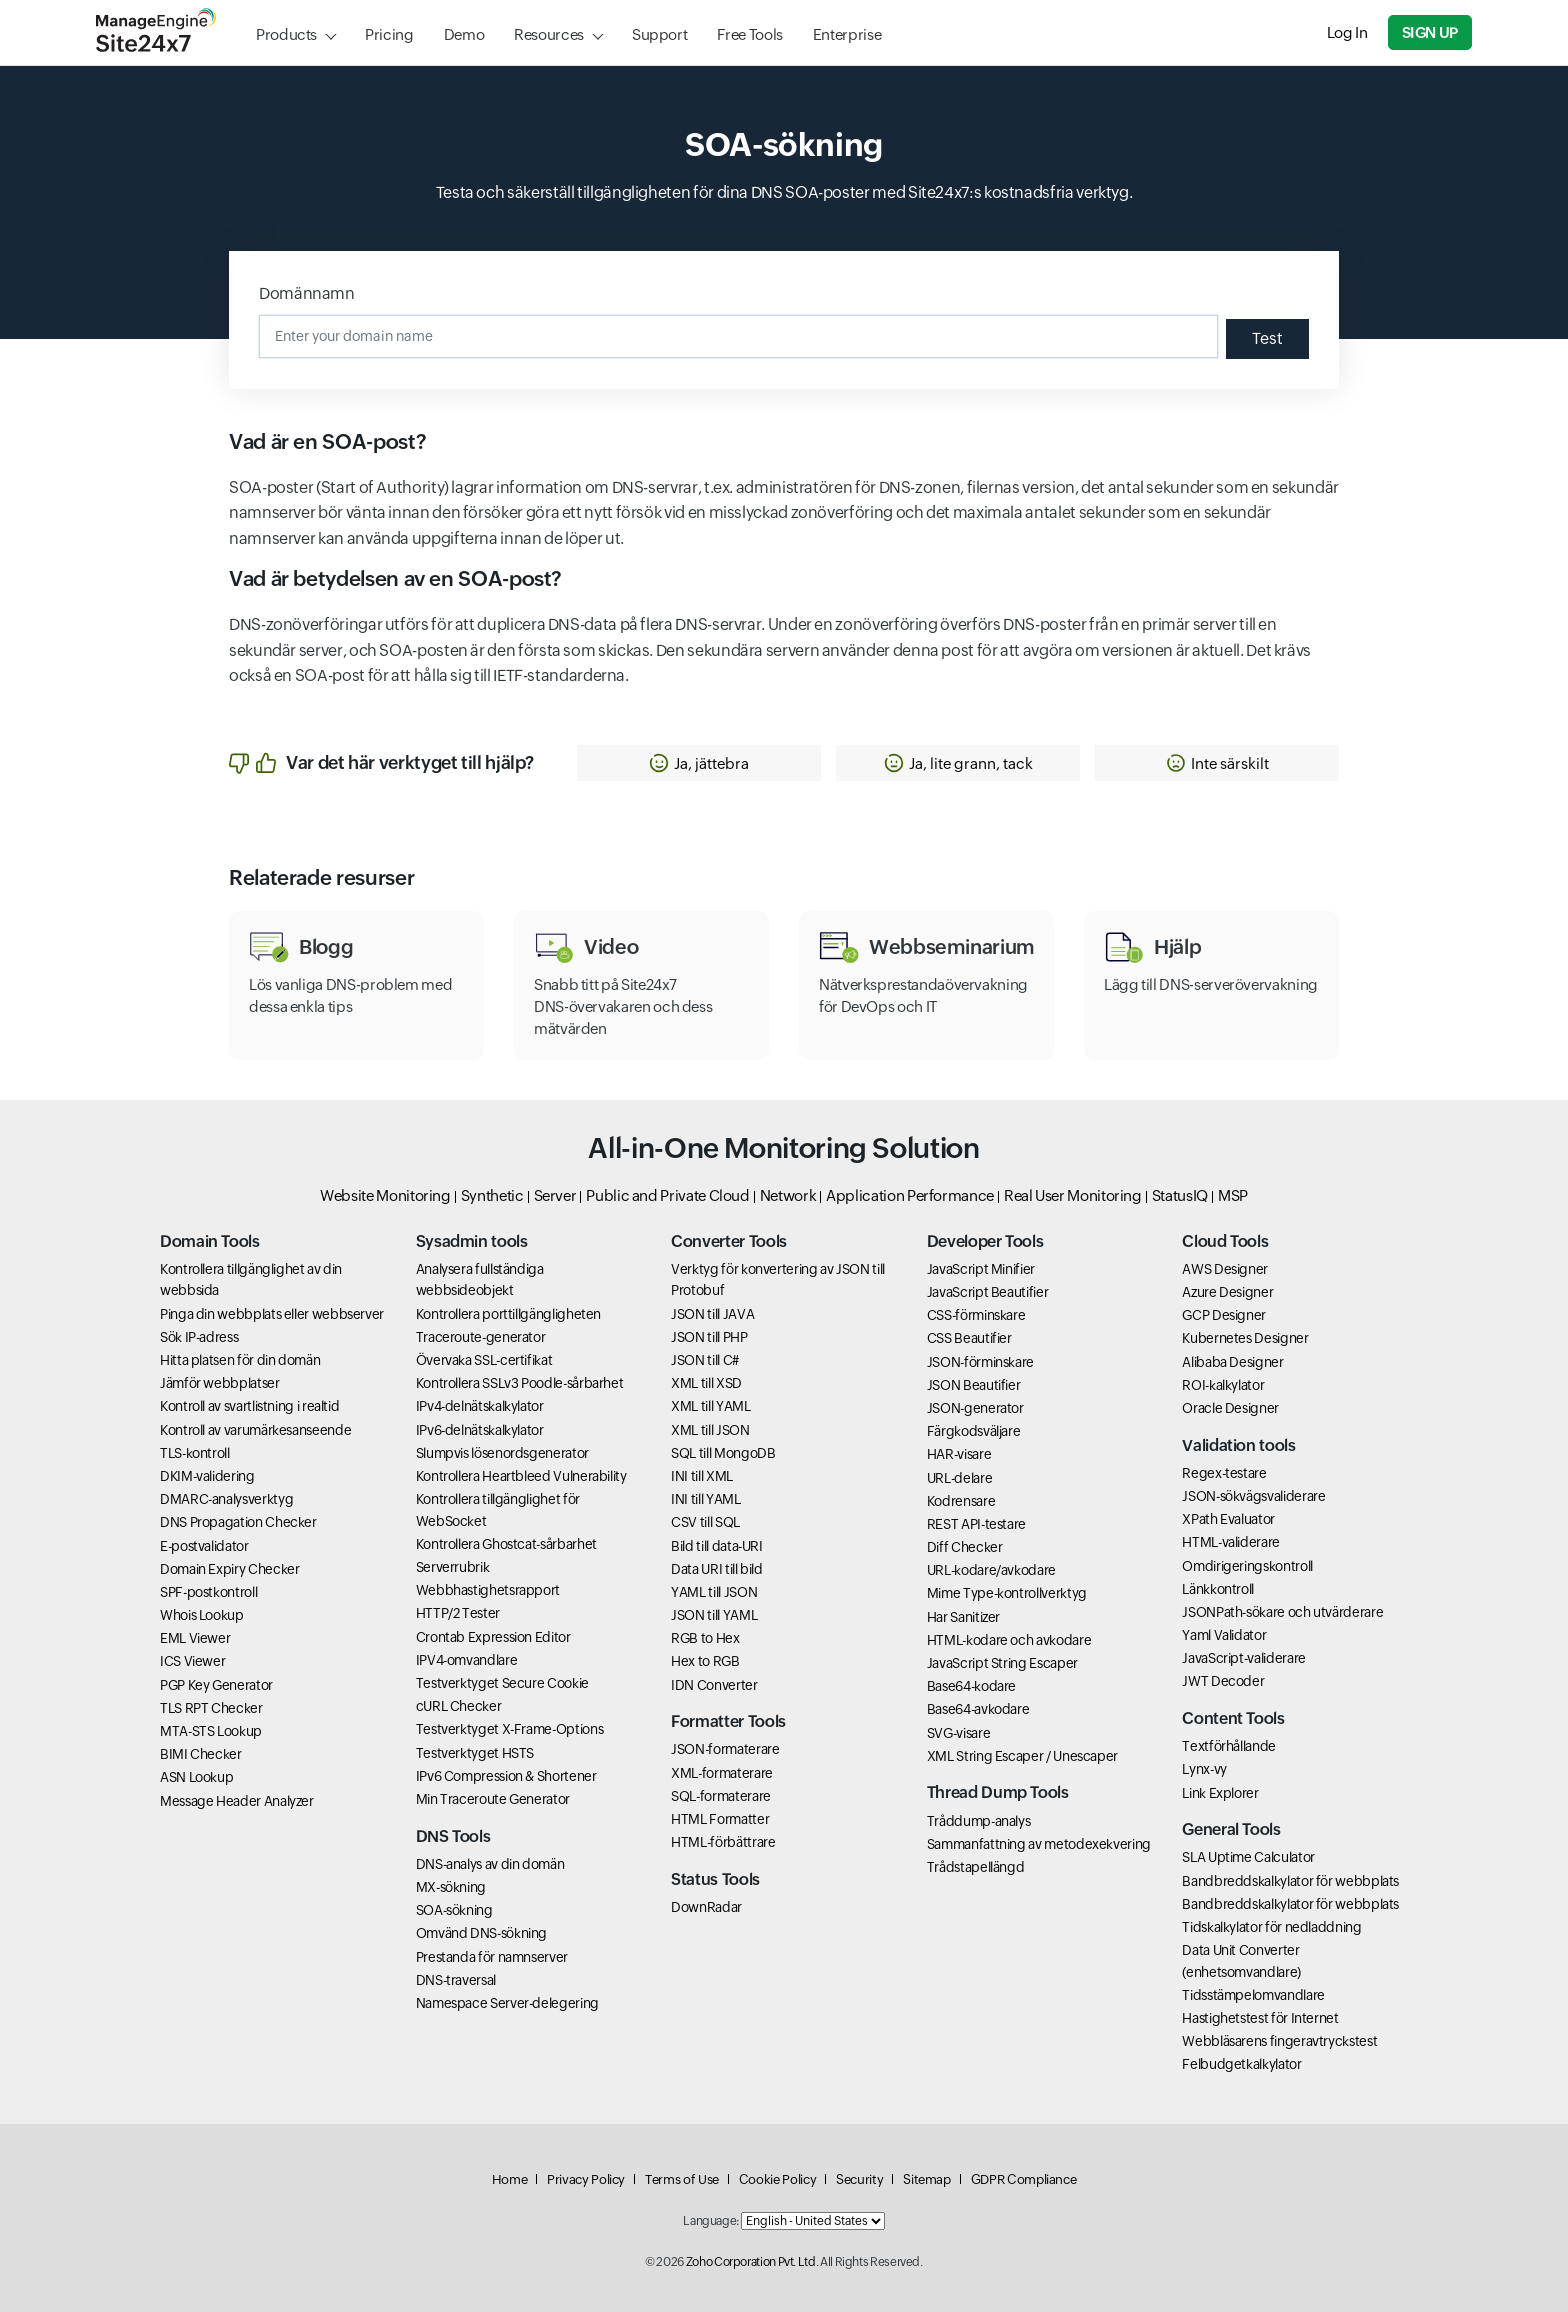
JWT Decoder (1223, 1681)
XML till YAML (710, 1406)
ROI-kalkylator (1223, 1385)
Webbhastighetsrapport (488, 1590)
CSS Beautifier (969, 1338)
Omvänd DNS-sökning (482, 1933)
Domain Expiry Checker (229, 1569)
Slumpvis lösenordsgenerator (502, 1453)
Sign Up (1430, 32)
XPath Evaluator (1228, 1519)
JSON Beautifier (974, 1385)
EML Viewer (195, 1638)
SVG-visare (958, 1733)
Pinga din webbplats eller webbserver (272, 1314)
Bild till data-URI (717, 1546)
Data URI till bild (717, 1569)
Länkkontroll (1218, 1589)
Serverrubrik (453, 1567)
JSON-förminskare (980, 1362)
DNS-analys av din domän (490, 1864)
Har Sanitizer (963, 1617)
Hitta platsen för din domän (240, 1360)
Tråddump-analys (979, 1821)
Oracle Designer (1230, 1408)
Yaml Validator (1224, 1635)
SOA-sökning (454, 1910)
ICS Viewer (192, 1661)
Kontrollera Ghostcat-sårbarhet (506, 1544)
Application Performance (910, 1195)
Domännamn (307, 293)
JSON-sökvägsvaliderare (1253, 1496)
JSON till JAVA (712, 1314)
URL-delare (959, 1478)
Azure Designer (1227, 1292)
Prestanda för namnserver (492, 1957)
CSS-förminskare (976, 1315)
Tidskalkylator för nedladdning (1271, 1927)
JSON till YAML (714, 1615)
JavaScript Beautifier (987, 1292)
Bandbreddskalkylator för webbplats (1290, 1881)
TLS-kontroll (195, 1453)
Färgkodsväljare (974, 1431)
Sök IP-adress (199, 1337)
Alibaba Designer (1232, 1362)
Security (859, 2179)
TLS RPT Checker (211, 1708)
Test (1267, 338)
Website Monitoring (385, 1195)
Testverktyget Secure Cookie (502, 1683)
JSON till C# (705, 1360)
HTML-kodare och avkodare (1009, 1640)
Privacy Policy (586, 2179)
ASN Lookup (196, 1777)
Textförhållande (1229, 1746)
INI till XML (702, 1476)
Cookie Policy (777, 2179)
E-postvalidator (204, 1546)
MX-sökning (451, 1887)
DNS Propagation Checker (238, 1522)
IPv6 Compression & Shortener (506, 1776)
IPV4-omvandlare (467, 1660)
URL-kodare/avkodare (991, 1570)
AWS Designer (1225, 1269)
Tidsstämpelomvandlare (1253, 1995)
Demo (464, 34)
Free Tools (749, 34)
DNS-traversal (456, 1980)
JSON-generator (975, 1408)
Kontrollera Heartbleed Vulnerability (521, 1476)
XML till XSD (706, 1383)
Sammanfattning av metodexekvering (1039, 1844)
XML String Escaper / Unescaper (1022, 1756)
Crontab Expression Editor (493, 1637)
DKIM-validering (207, 1476)
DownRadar (706, 1907)
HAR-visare (959, 1454)
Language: (711, 2221)
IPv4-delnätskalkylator (480, 1406)
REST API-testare (976, 1524)
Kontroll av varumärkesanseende (255, 1430)
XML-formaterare (722, 1773)
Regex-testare (1224, 1473)
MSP (1233, 1195)
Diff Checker (965, 1547)
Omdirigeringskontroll (1247, 1566)
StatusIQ (1180, 1195)
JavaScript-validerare (1243, 1658)
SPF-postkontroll (208, 1592)
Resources (549, 34)
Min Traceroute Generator (493, 1799)
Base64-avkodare (978, 1709)
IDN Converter (714, 1685)
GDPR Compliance (1024, 2179)
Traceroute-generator (481, 1337)
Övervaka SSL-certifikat (484, 1360)
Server (555, 1195)
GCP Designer (1224, 1315)
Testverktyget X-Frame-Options (510, 1729)
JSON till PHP (709, 1337)
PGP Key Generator (216, 1685)
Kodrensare (961, 1501)
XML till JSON (710, 1430)
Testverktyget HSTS (475, 1753)
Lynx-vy (1204, 1769)
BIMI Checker (201, 1754)
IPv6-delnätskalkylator (480, 1430)
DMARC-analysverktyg (226, 1499)
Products (286, 34)
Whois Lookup (202, 1615)
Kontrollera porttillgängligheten (508, 1314)
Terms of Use (682, 2179)
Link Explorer (1220, 1793)
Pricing (389, 34)
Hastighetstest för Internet (1260, 2018)
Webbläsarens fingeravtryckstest (1279, 2041)
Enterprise (847, 34)
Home (510, 2179)
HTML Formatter (720, 1819)
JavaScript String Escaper (1002, 1663)
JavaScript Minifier (981, 1269)
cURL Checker (459, 1706)
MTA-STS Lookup (211, 1731)
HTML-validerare (1231, 1542)
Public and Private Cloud (667, 1195)
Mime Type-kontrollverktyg (1007, 1593)
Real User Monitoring (1073, 1195)
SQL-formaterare (721, 1796)
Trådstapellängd (976, 1867)
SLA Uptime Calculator (1248, 1857)
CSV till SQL (705, 1522)
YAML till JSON (714, 1592)
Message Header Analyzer (237, 1801)
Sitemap (926, 2179)
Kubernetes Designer (1245, 1338)
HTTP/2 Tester (458, 1613)
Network (788, 1195)
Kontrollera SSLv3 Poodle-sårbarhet (520, 1383)
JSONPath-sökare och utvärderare (1282, 1612)
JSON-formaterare (725, 1749)
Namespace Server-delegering (507, 2003)
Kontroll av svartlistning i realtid (249, 1406)
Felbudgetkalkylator (1241, 2064)
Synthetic (492, 1195)
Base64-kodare (971, 1686)
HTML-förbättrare (723, 1842)
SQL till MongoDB (723, 1453)
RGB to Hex (705, 1638)
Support (659, 34)
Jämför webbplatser (220, 1383)
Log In (1347, 32)
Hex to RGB (705, 1661)
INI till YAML (705, 1499)
